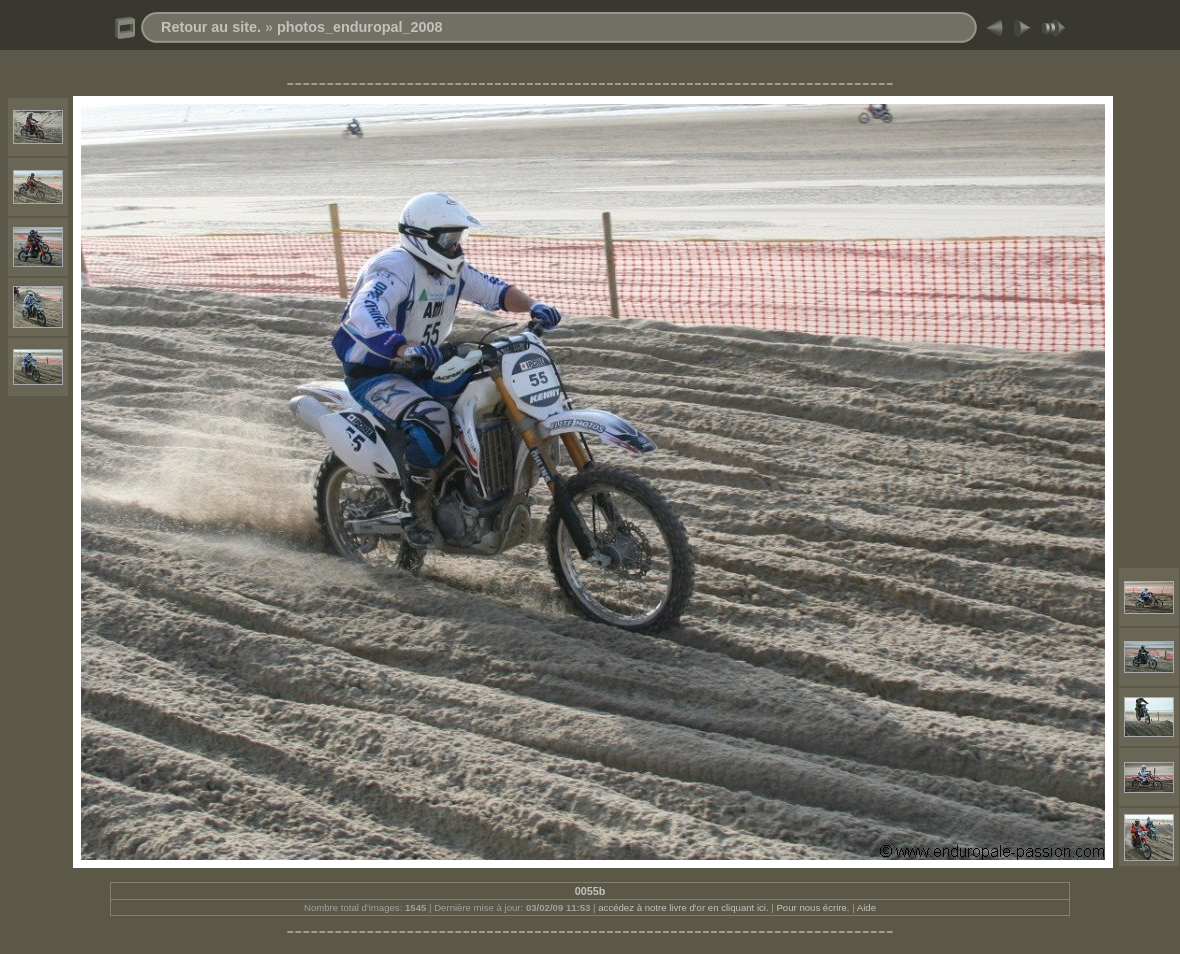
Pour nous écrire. (812, 907)
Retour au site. (211, 27)
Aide (866, 907)
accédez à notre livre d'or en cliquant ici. (683, 907)
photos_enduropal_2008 (360, 27)
